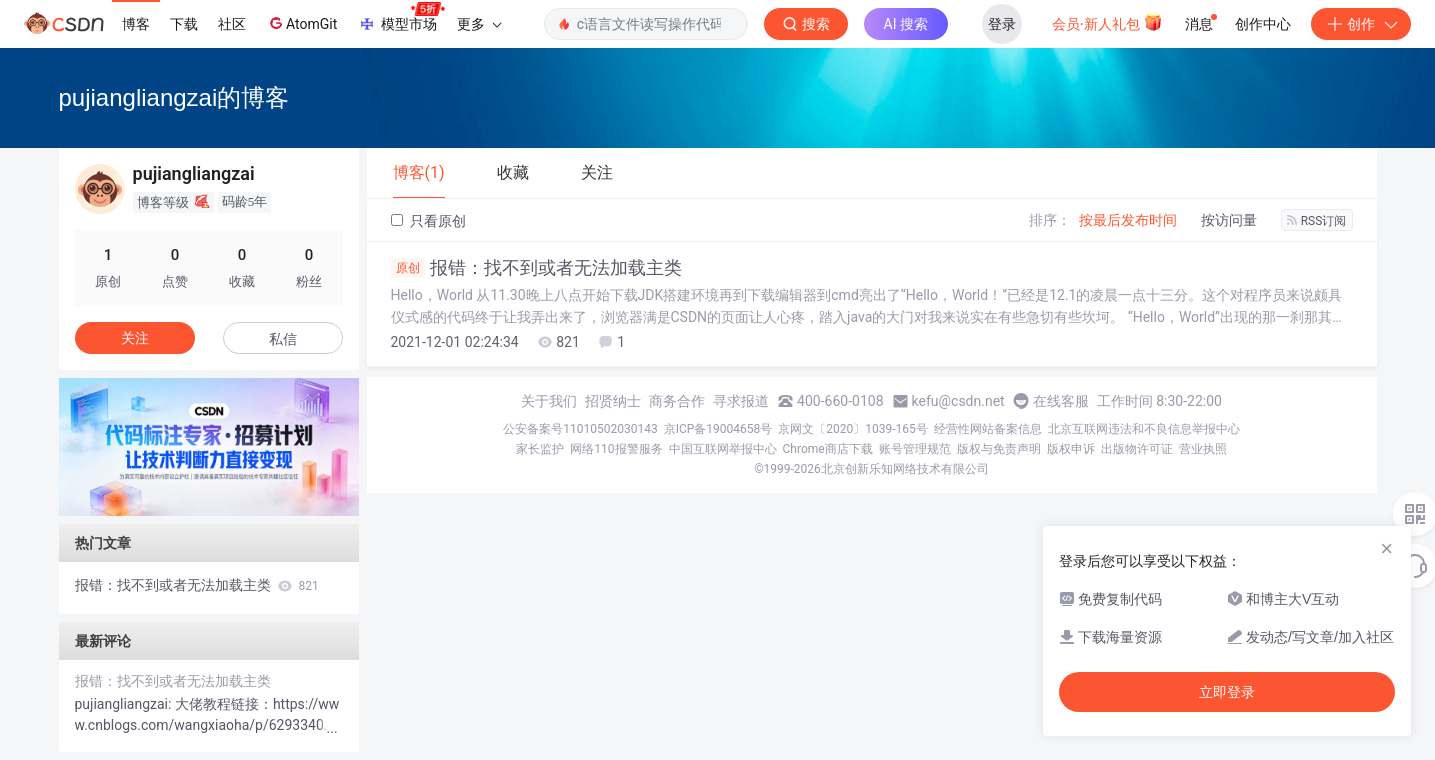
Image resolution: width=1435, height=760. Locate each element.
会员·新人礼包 (1107, 22)
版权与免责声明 (999, 449)
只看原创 (428, 221)
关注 (135, 338)
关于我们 (549, 401)
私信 (283, 339)
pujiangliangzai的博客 (174, 97)
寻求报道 (741, 401)
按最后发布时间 (1128, 220)
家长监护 (540, 449)
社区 (232, 24)
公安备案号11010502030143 (580, 429)
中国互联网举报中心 (723, 449)
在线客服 (1061, 401)
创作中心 (1263, 24)
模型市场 (401, 18)
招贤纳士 (613, 401)
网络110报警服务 (616, 449)
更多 (479, 24)
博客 (136, 24)
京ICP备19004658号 (718, 429)
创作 (1361, 24)
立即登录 (1227, 692)
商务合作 (677, 401)
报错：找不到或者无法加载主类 (536, 268)
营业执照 (1203, 449)
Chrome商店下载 (828, 449)
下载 (184, 24)
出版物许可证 (1137, 449)
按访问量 (1229, 220)
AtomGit (301, 23)
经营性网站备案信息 (988, 429)
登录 (1002, 24)
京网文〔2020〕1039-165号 (853, 429)
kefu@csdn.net (958, 401)
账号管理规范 (915, 449)
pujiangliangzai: (125, 704)
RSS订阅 (1317, 221)
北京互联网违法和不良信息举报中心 (1144, 429)
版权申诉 (1071, 449)
